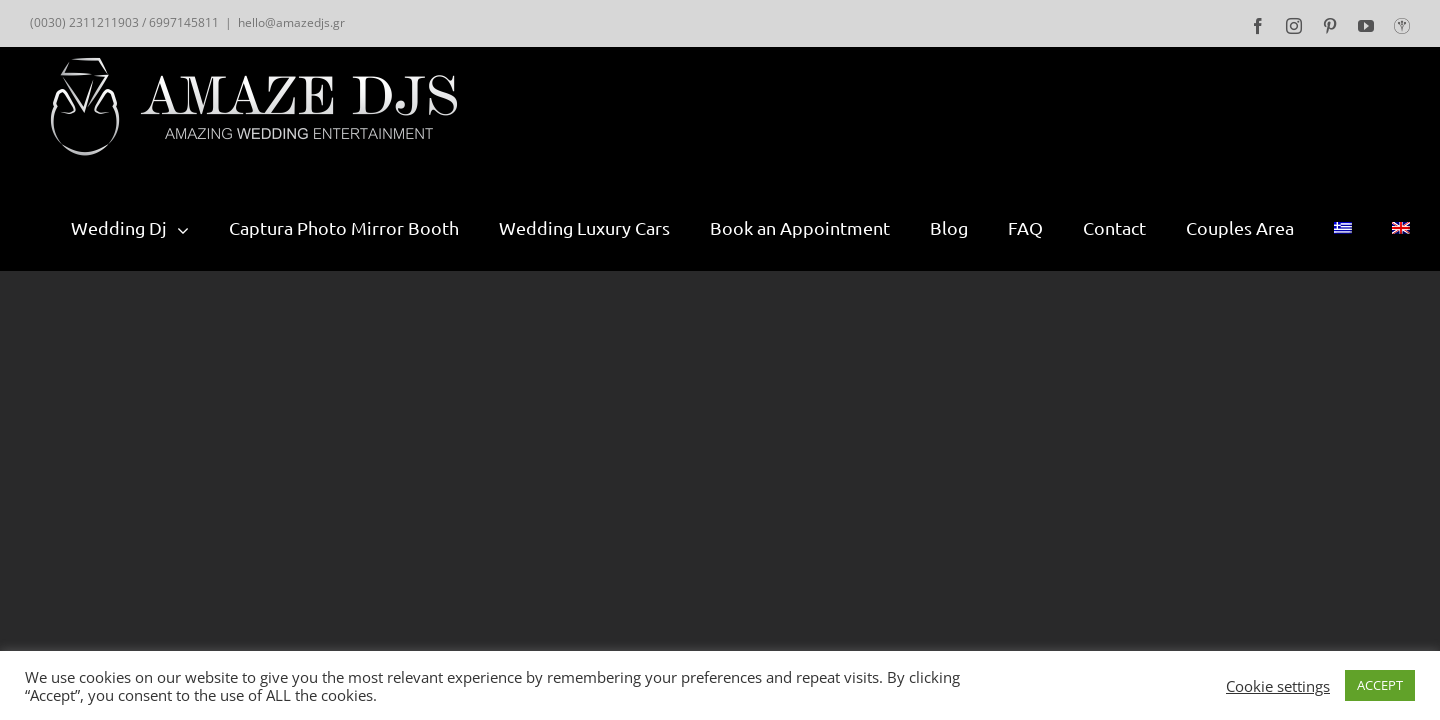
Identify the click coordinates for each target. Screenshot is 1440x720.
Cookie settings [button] (1278, 686)
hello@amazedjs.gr (291, 22)
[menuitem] (150, 228)
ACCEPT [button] (1380, 685)
